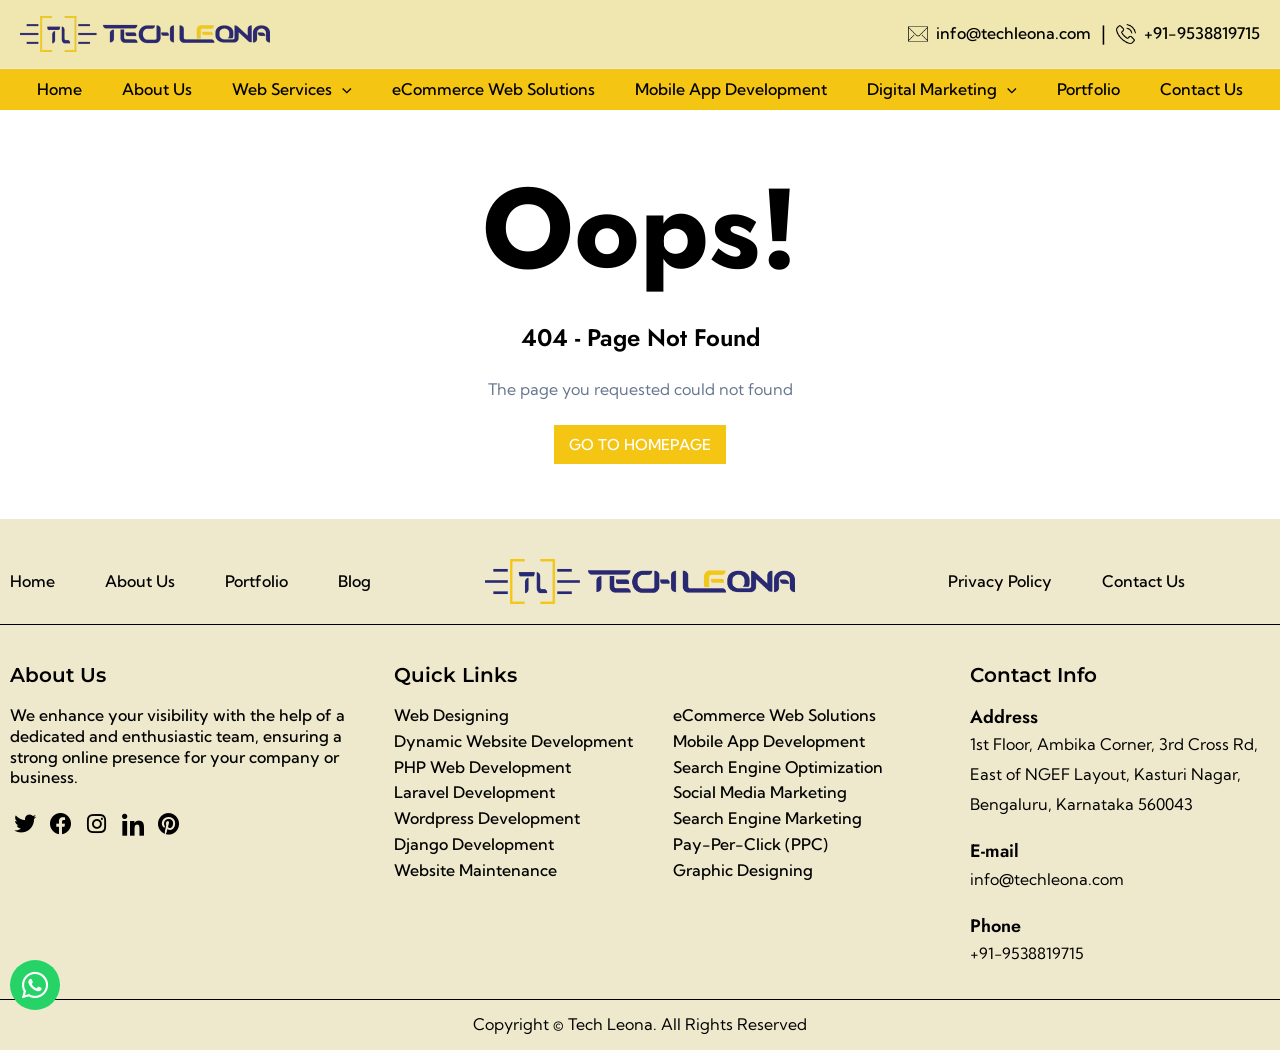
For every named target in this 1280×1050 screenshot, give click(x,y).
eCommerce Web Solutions (493, 94)
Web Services (292, 94)
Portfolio (1088, 94)
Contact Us (1201, 94)
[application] (342, 94)
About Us (157, 94)
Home (59, 94)
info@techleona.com (1013, 33)
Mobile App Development (731, 94)
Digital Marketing (942, 94)
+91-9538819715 (1202, 33)
